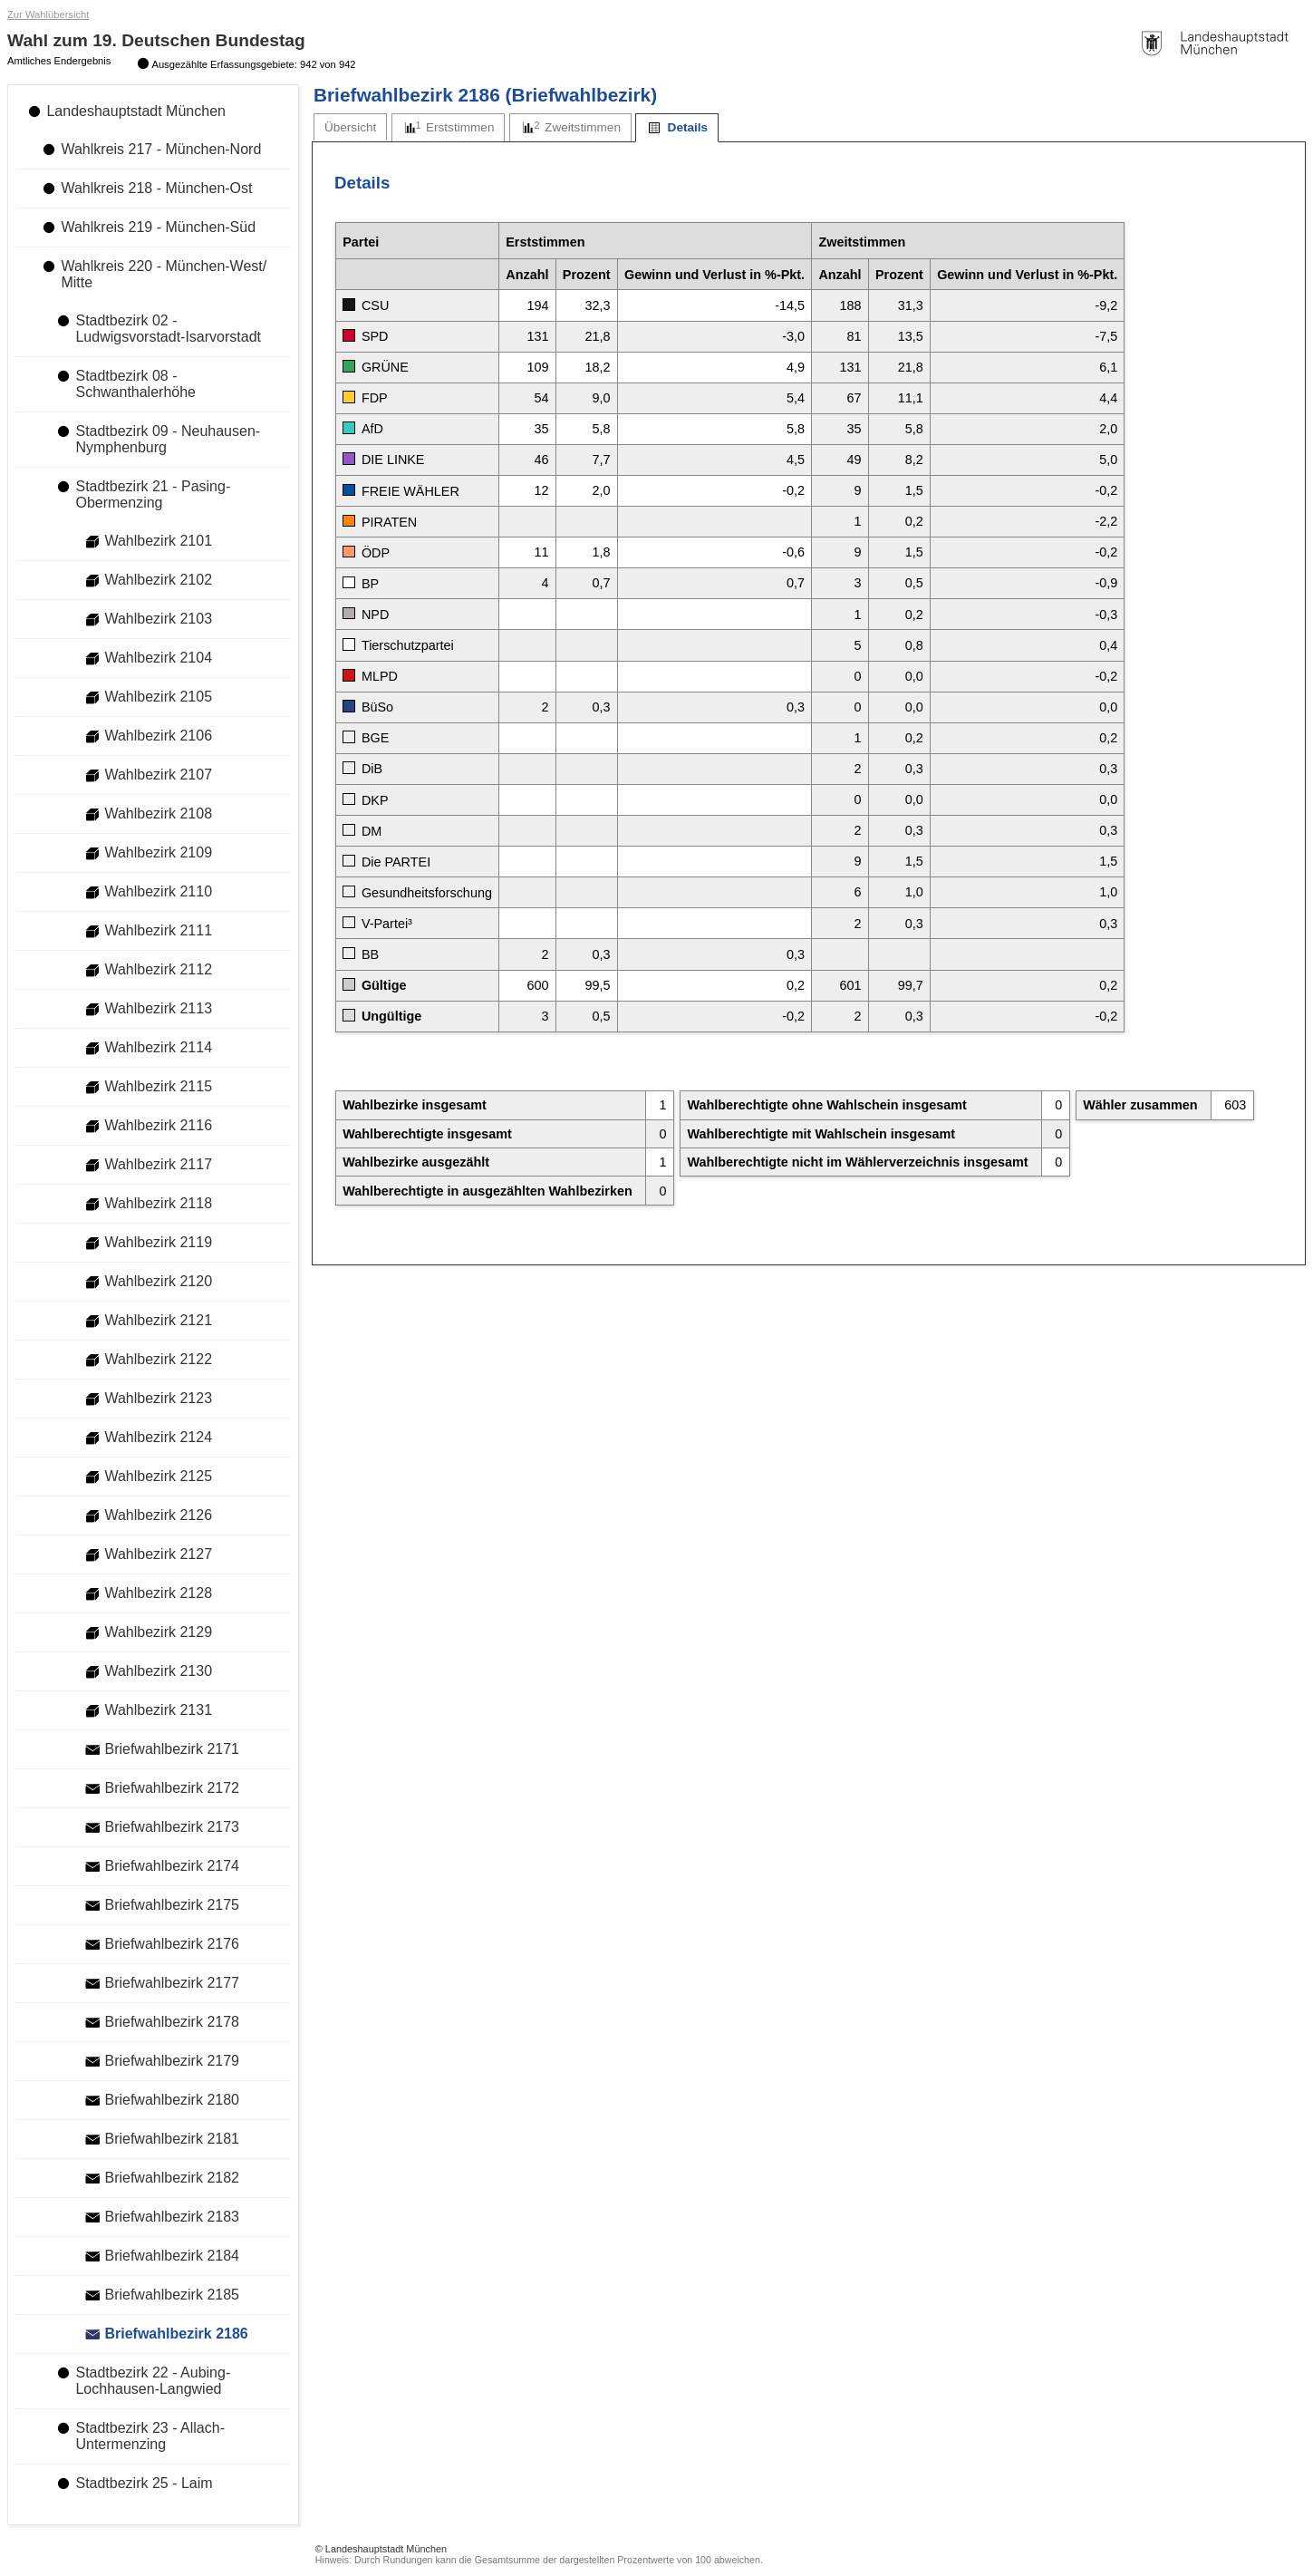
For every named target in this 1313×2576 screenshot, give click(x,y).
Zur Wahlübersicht (48, 14)
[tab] (350, 127)
